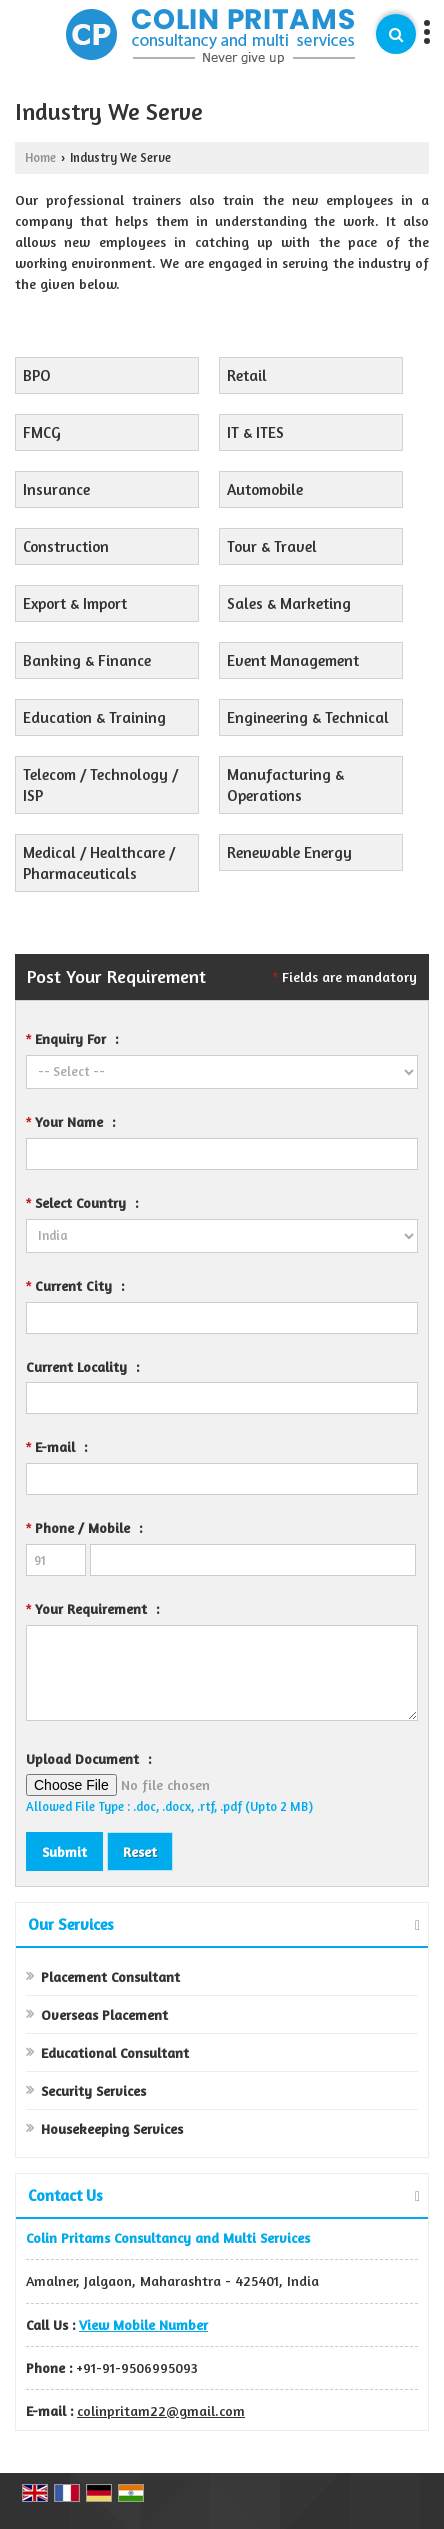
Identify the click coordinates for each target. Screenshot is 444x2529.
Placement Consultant (110, 1976)
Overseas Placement (104, 2014)
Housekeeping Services (112, 2128)
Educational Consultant (115, 2052)
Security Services (93, 2090)
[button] (143, 2324)
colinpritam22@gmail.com (161, 2410)
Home (40, 157)
